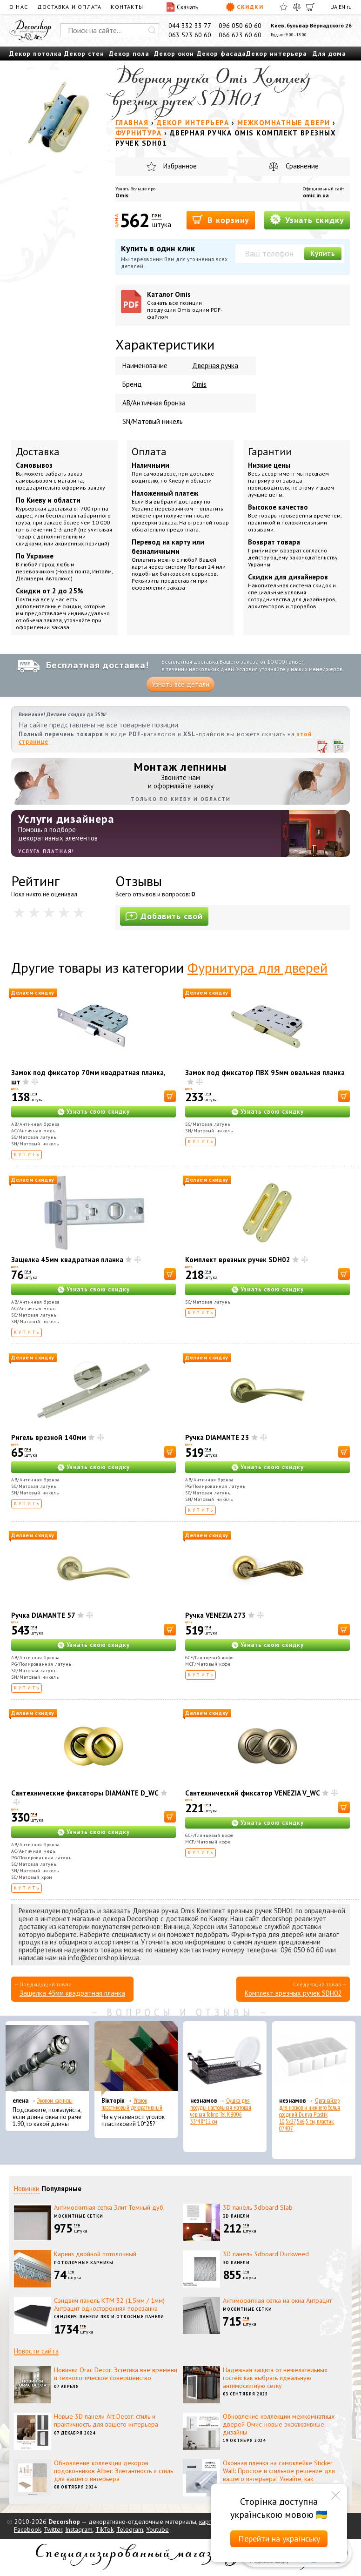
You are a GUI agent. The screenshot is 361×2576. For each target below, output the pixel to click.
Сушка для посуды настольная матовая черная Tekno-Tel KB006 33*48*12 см (220, 2111)
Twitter (53, 2529)
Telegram (129, 2529)
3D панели (236, 2216)
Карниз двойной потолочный (95, 2254)
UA (333, 6)
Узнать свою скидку (98, 1112)
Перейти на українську (279, 2538)
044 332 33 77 (189, 25)
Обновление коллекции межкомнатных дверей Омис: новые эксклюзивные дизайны (278, 2424)
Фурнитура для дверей (257, 967)
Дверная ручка (215, 365)
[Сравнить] (297, 7)
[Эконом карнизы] (47, 2058)
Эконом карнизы (55, 2101)
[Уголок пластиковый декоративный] (136, 2058)
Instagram (79, 2529)
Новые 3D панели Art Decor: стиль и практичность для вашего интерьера (106, 2420)
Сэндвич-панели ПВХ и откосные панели (109, 2316)
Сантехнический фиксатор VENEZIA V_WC (252, 1793)
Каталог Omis (188, 305)
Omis (121, 195)
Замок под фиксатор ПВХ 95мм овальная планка (265, 1072)
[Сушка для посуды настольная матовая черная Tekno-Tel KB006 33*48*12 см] (225, 2058)
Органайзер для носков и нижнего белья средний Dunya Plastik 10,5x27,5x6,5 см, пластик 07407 (309, 2114)
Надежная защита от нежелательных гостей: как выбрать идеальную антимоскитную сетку (275, 2378)
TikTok (104, 2529)
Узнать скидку (307, 219)
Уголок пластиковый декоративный (131, 2104)
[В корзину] (170, 1096)
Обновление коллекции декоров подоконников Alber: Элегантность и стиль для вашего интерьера (113, 2471)
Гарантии (270, 451)
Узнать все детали (180, 684)
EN (342, 6)
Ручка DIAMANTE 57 (43, 1615)
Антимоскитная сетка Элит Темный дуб (108, 2207)
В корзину (220, 219)
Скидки (244, 7)
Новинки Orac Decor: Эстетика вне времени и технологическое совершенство (115, 2374)
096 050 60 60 (240, 25)
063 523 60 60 (189, 35)
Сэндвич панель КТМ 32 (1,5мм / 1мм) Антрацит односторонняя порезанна (109, 2304)
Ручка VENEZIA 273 (215, 1615)
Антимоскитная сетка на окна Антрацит (277, 2300)
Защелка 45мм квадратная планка (67, 1259)
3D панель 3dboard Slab (258, 2207)
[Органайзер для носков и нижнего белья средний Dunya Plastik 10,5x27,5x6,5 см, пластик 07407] (313, 2058)
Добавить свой (164, 916)
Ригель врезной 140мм (48, 1437)
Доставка (38, 451)
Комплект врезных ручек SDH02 (237, 1259)
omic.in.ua (316, 195)
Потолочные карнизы (84, 2262)
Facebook (27, 2529)
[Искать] (152, 30)
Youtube (157, 2529)
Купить (322, 253)
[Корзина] (310, 7)
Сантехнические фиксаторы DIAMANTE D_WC (85, 1793)
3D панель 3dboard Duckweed (266, 2254)
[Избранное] (283, 7)
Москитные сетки (78, 2216)
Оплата (149, 451)
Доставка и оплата (69, 6)
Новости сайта (36, 2351)
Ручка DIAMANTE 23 (217, 1437)
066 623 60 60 (240, 35)
